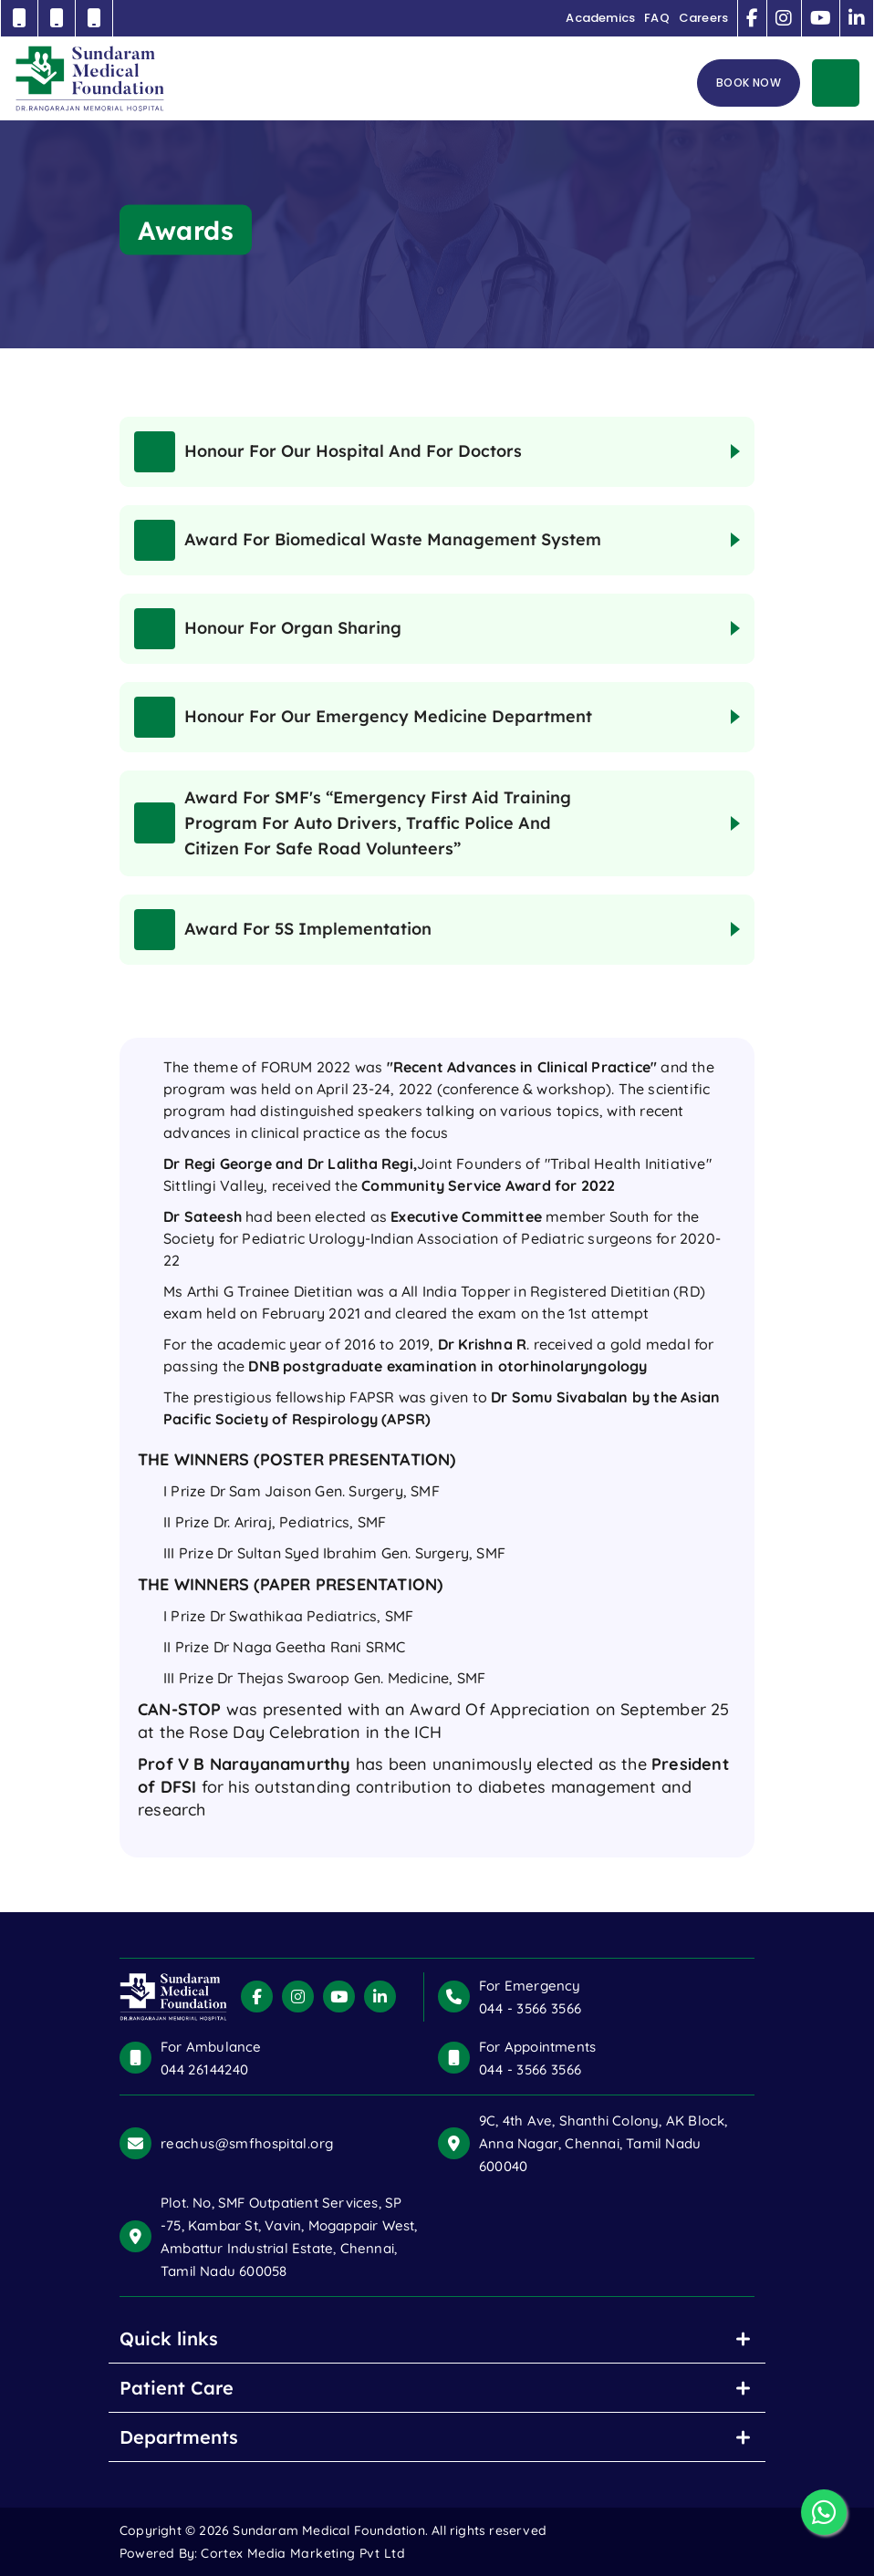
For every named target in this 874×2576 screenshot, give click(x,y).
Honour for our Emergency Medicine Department (363, 717)
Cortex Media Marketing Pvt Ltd (303, 2553)
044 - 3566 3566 (530, 2008)
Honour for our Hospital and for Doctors (328, 451)
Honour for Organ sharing (267, 628)
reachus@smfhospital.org (247, 2143)
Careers (703, 18)
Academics (600, 18)
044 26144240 (204, 2069)
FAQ (657, 18)
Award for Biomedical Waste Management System (367, 540)
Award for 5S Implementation (283, 929)
